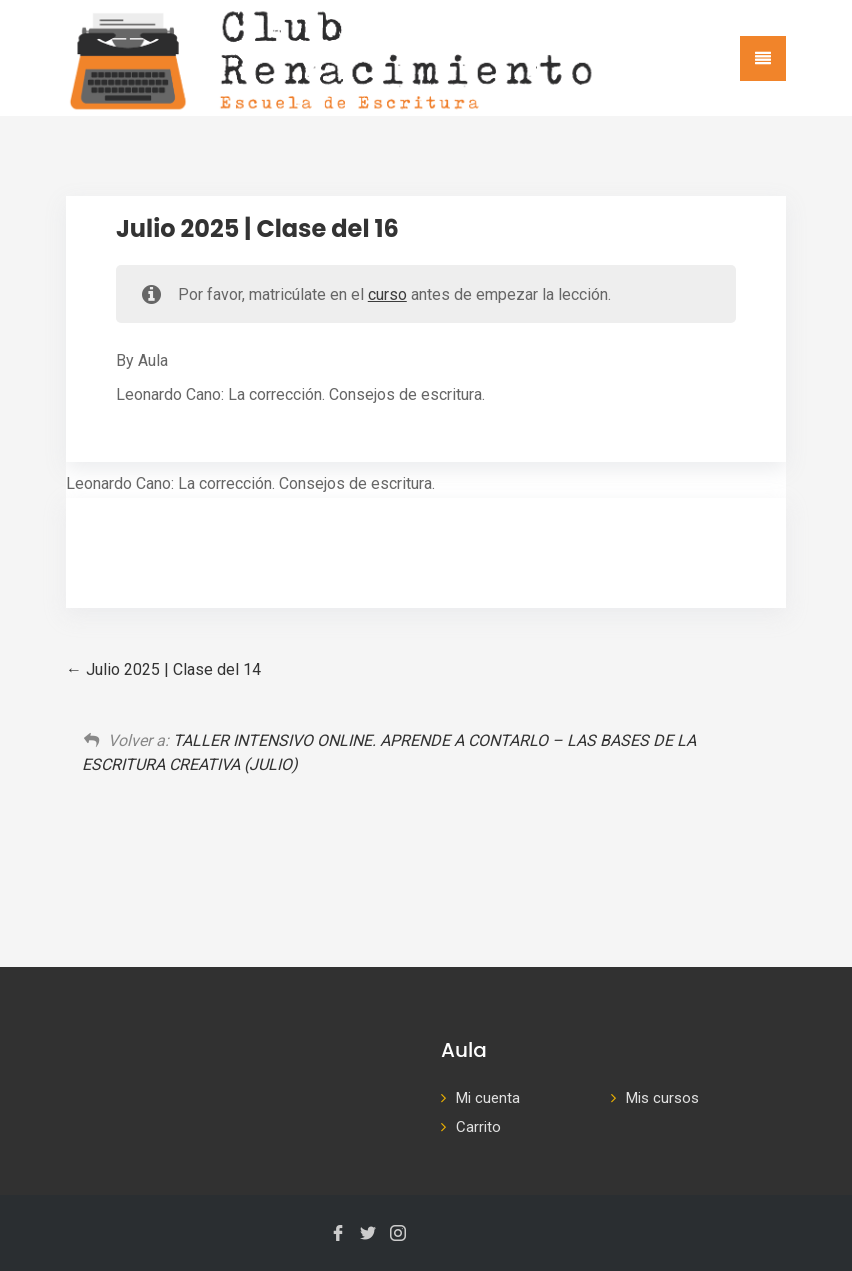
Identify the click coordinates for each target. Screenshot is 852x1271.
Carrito (478, 1127)
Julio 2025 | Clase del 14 (163, 669)
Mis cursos (662, 1098)
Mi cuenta (488, 1098)
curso (387, 294)
